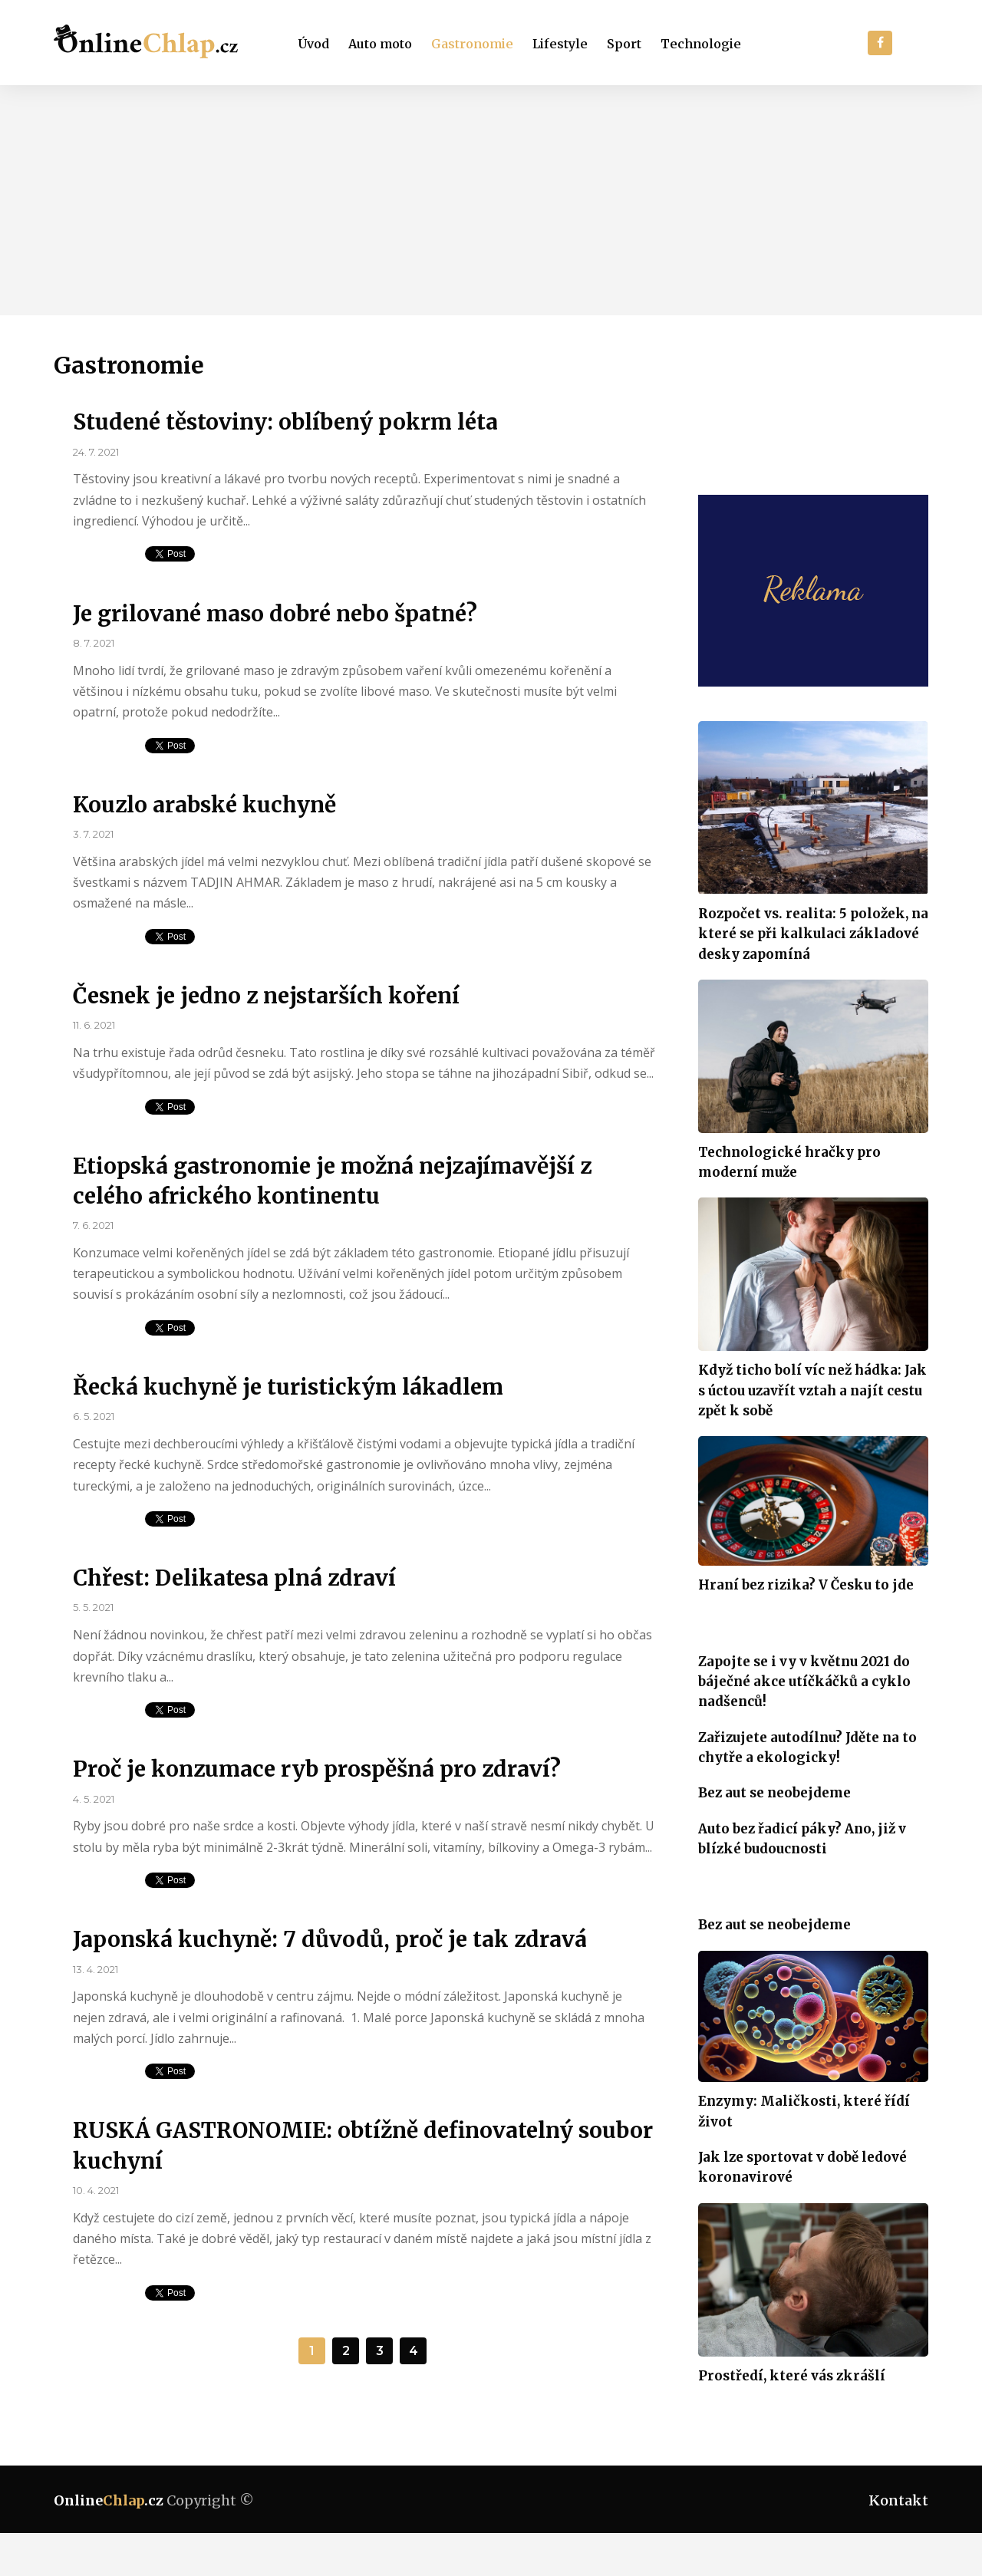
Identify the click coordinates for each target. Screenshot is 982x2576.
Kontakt (898, 2500)
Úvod (313, 43)
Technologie (701, 43)
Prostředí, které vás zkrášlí (791, 2375)
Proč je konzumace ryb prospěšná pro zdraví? (317, 1769)
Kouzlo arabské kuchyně (204, 805)
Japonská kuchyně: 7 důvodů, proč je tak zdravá (330, 1939)
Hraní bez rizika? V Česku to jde (806, 1584)
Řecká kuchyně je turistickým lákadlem (288, 1387)
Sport (624, 43)
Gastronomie (472, 43)
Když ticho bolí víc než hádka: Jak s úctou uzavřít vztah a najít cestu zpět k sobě (812, 1390)
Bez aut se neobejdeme (774, 1792)
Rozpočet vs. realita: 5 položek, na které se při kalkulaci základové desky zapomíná (813, 934)
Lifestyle (560, 43)
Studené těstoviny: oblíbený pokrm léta (285, 422)
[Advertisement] (491, 200)
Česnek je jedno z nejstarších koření (266, 996)
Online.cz (108, 2500)
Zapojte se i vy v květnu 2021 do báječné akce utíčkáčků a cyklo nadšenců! (804, 1682)
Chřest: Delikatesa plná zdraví (234, 1578)
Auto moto (380, 43)
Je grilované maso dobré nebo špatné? (275, 614)
